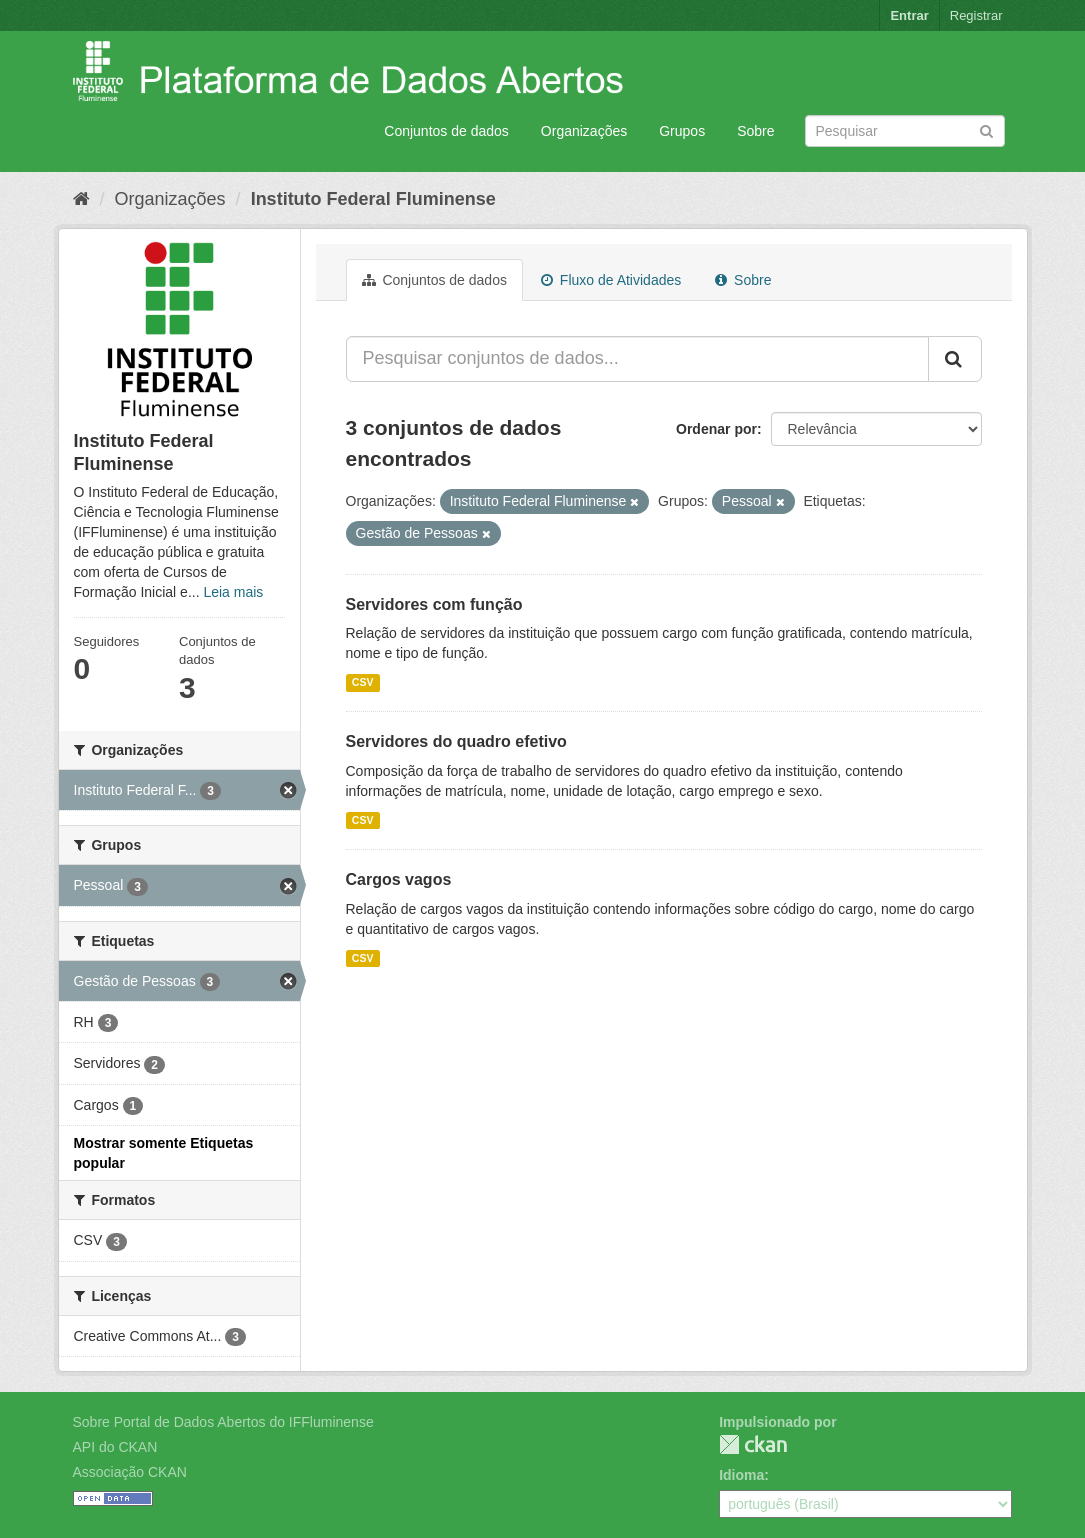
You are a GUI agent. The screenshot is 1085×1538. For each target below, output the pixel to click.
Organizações (584, 131)
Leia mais (233, 592)
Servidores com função (434, 604)
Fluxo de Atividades (611, 280)
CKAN (753, 1444)
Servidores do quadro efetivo (456, 741)
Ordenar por (716, 429)
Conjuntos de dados (446, 131)
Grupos (682, 131)
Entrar (909, 15)
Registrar (976, 15)
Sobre (755, 131)
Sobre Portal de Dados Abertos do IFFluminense (223, 1422)
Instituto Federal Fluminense (373, 199)
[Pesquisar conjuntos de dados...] (637, 359)
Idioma (741, 1475)
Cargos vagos (399, 879)
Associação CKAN (130, 1472)
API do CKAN (115, 1447)
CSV (363, 682)
